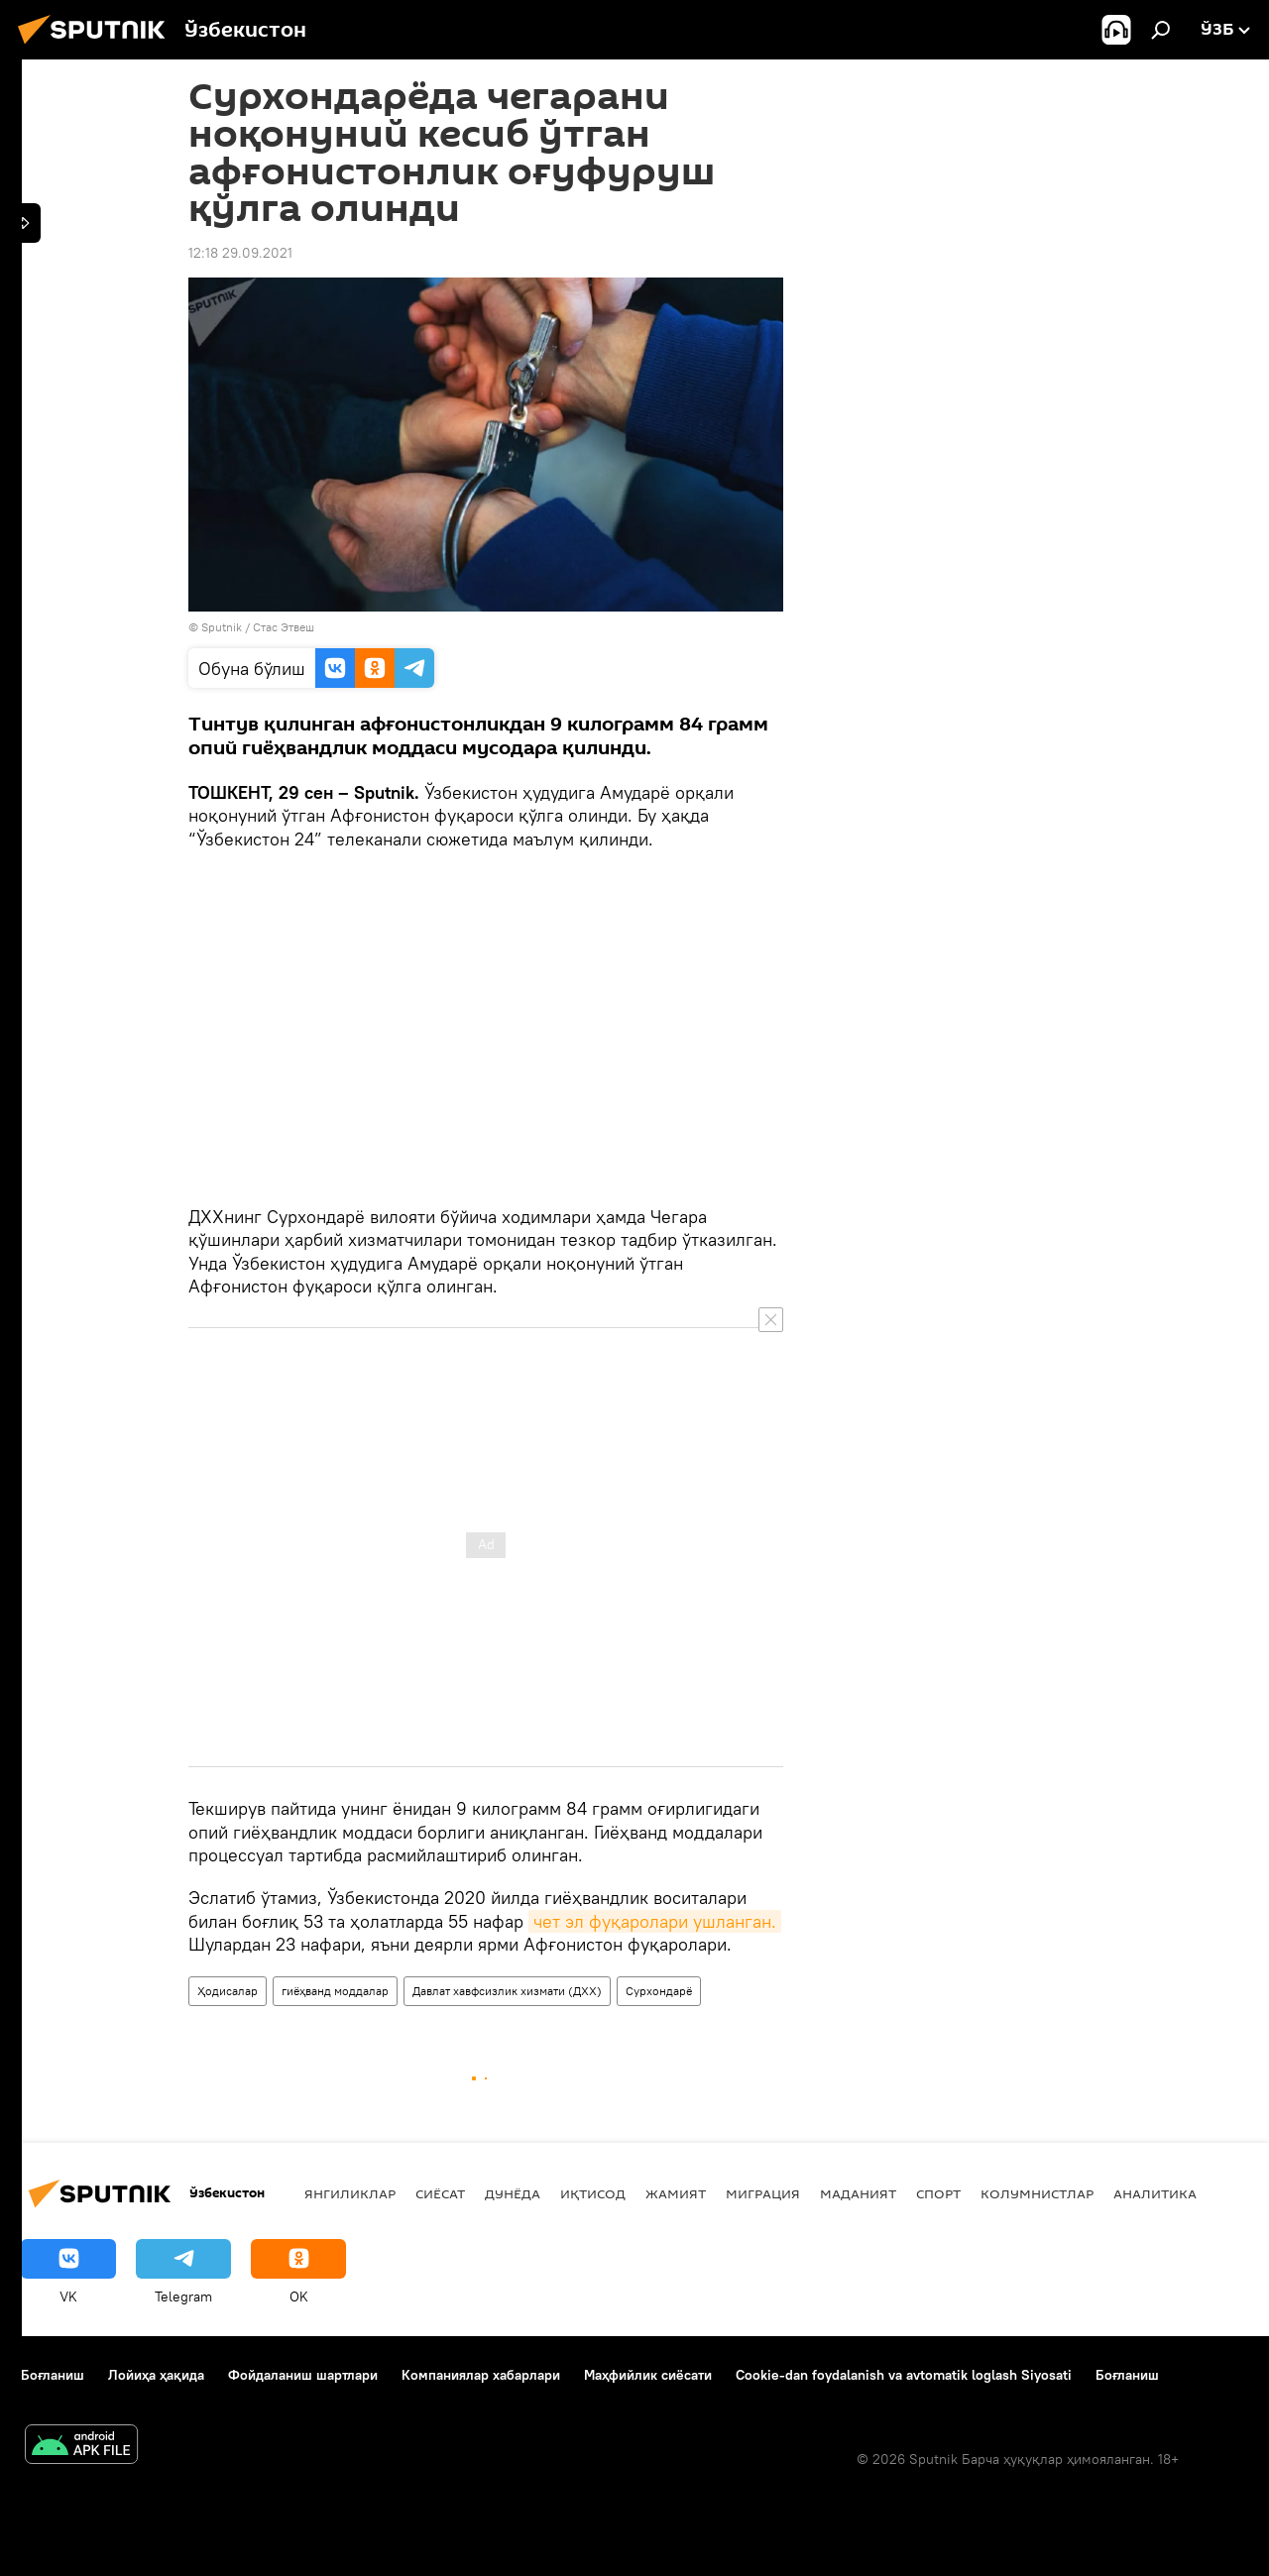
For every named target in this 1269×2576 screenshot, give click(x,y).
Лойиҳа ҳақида (156, 2375)
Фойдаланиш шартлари (303, 2375)
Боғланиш (52, 2375)
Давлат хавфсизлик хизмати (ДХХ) (507, 1990)
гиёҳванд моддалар (335, 1990)
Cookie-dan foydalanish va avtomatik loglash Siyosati (904, 2375)
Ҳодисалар (227, 1990)
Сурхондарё (659, 1990)
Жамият (675, 2193)
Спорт (938, 2193)
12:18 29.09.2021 (240, 253)
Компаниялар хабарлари (481, 2375)
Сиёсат (440, 2193)
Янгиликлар (350, 2193)
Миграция (763, 2193)
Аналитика (1155, 2193)
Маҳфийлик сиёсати (648, 2375)
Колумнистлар (1037, 2193)
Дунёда (512, 2193)
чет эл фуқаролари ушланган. (654, 1921)
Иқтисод (593, 2193)
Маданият (858, 2193)
